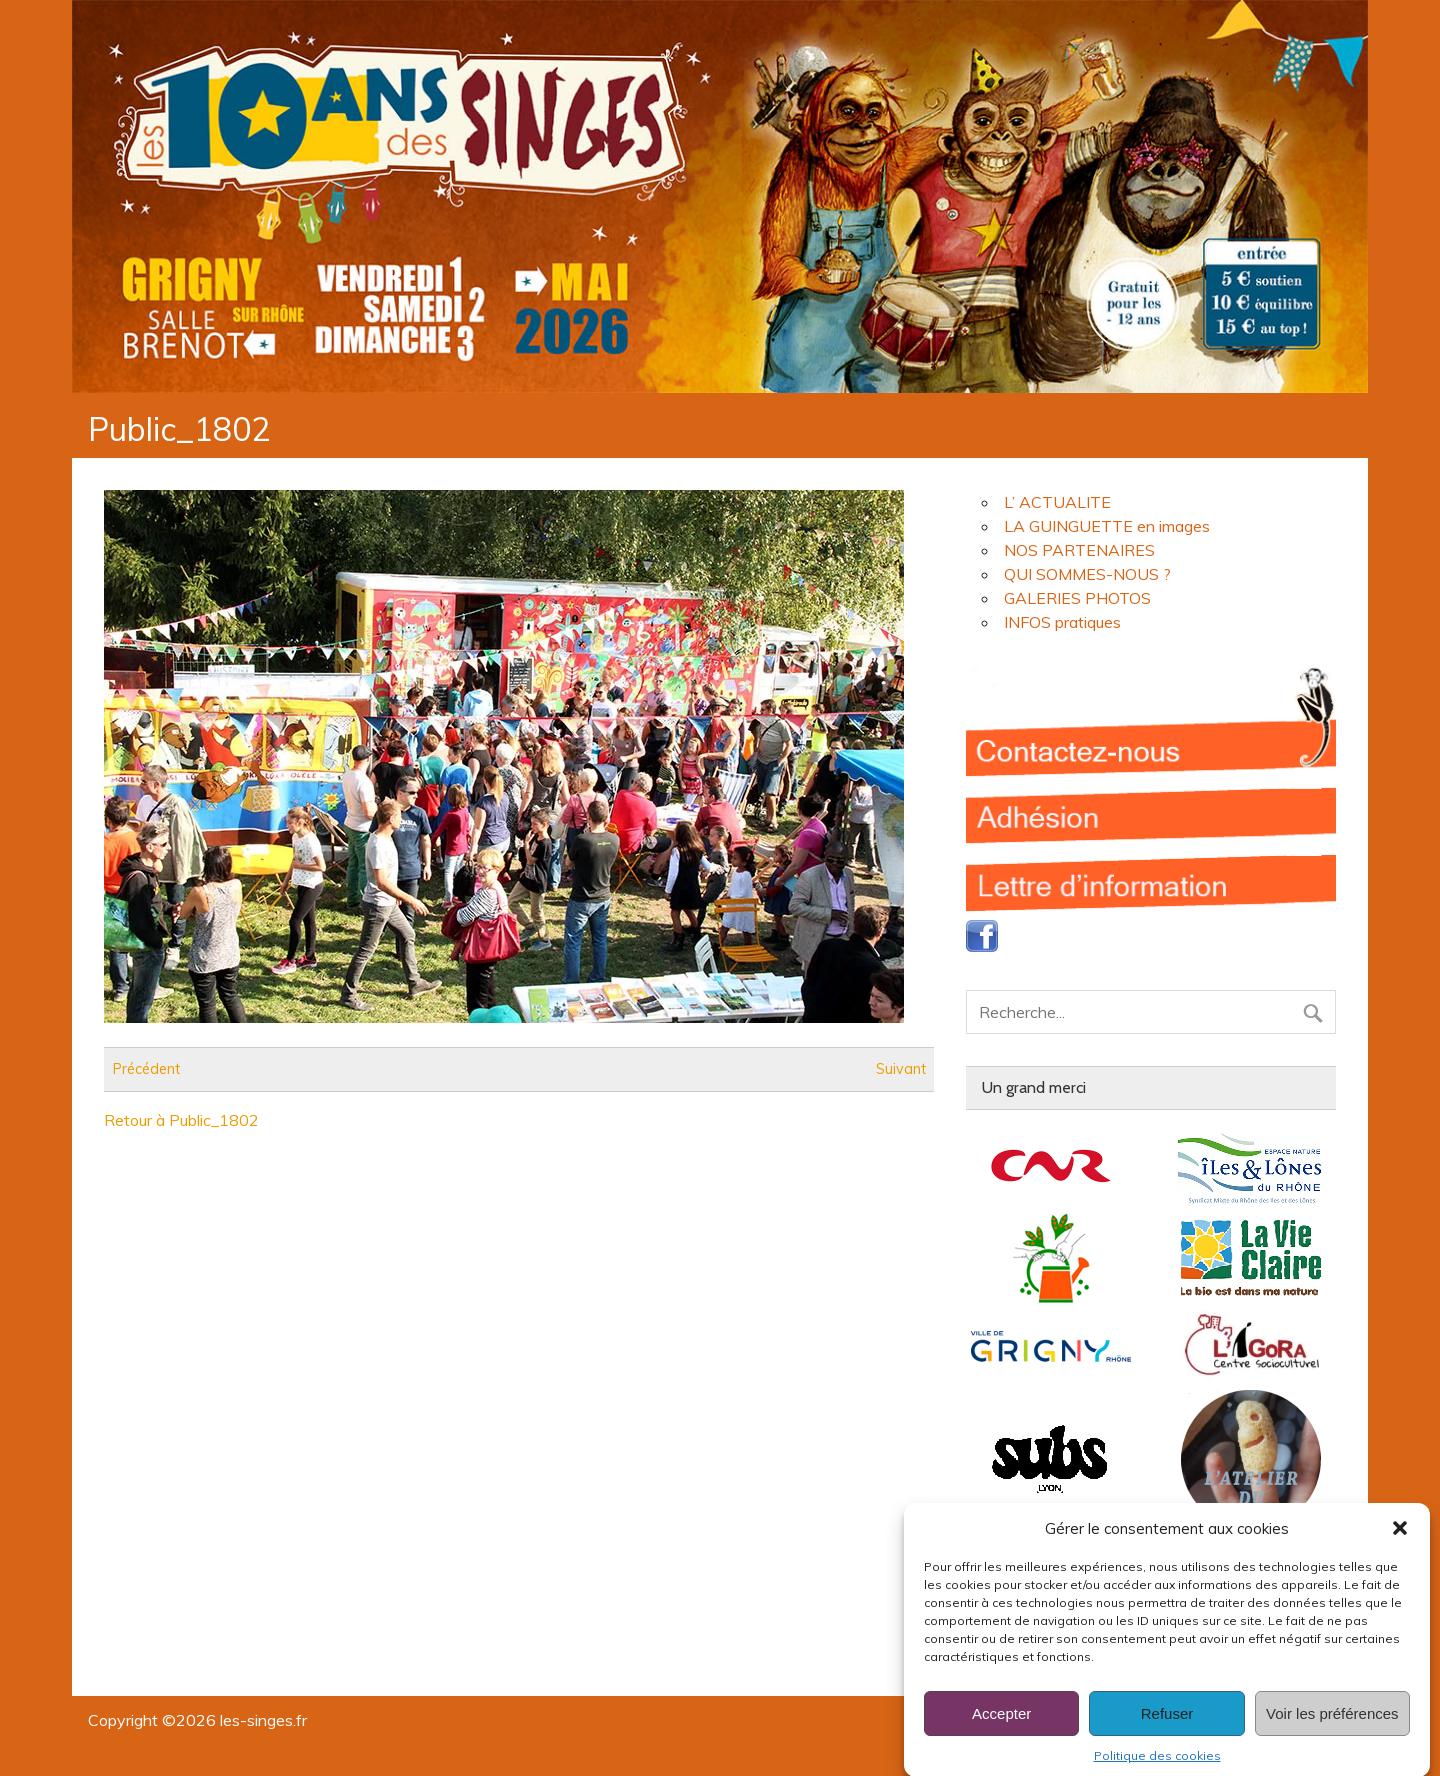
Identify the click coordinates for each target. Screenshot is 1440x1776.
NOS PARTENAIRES (1079, 550)
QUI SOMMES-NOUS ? (1087, 574)
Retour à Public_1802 (181, 1120)
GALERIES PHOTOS (1077, 598)
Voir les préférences (1332, 1733)
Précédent (146, 1069)
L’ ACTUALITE (1057, 502)
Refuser (1167, 1733)
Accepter (1001, 1733)
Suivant (901, 1069)
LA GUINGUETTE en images (1107, 526)
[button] (1400, 1549)
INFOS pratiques (1062, 622)
